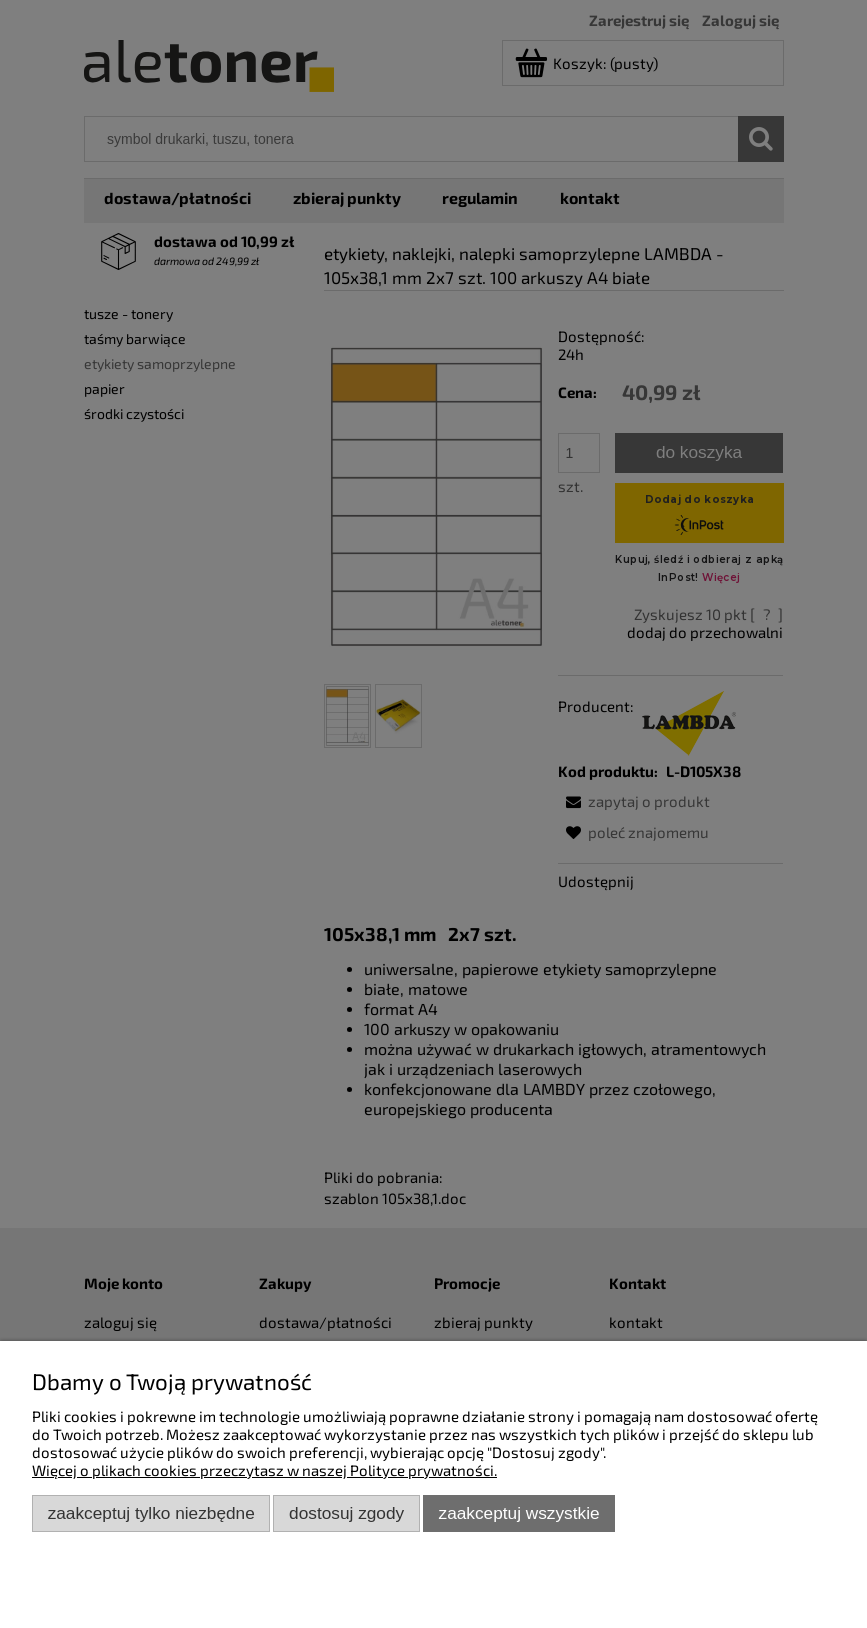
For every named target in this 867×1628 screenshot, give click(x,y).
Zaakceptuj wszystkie (519, 1513)
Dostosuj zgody (346, 1513)
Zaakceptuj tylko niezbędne (151, 1513)
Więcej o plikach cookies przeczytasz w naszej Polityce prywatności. (264, 1470)
